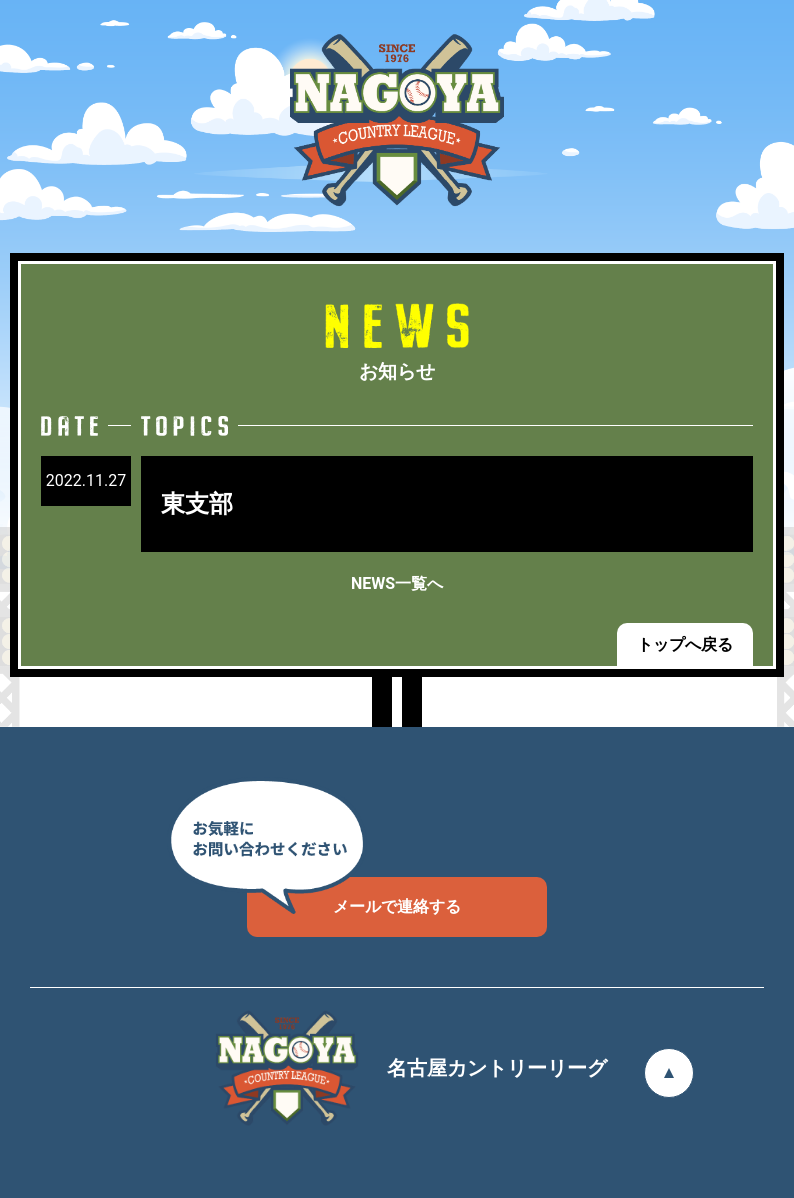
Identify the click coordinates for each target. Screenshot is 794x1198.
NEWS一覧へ (397, 583)
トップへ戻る (685, 644)
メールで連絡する (354, 896)
